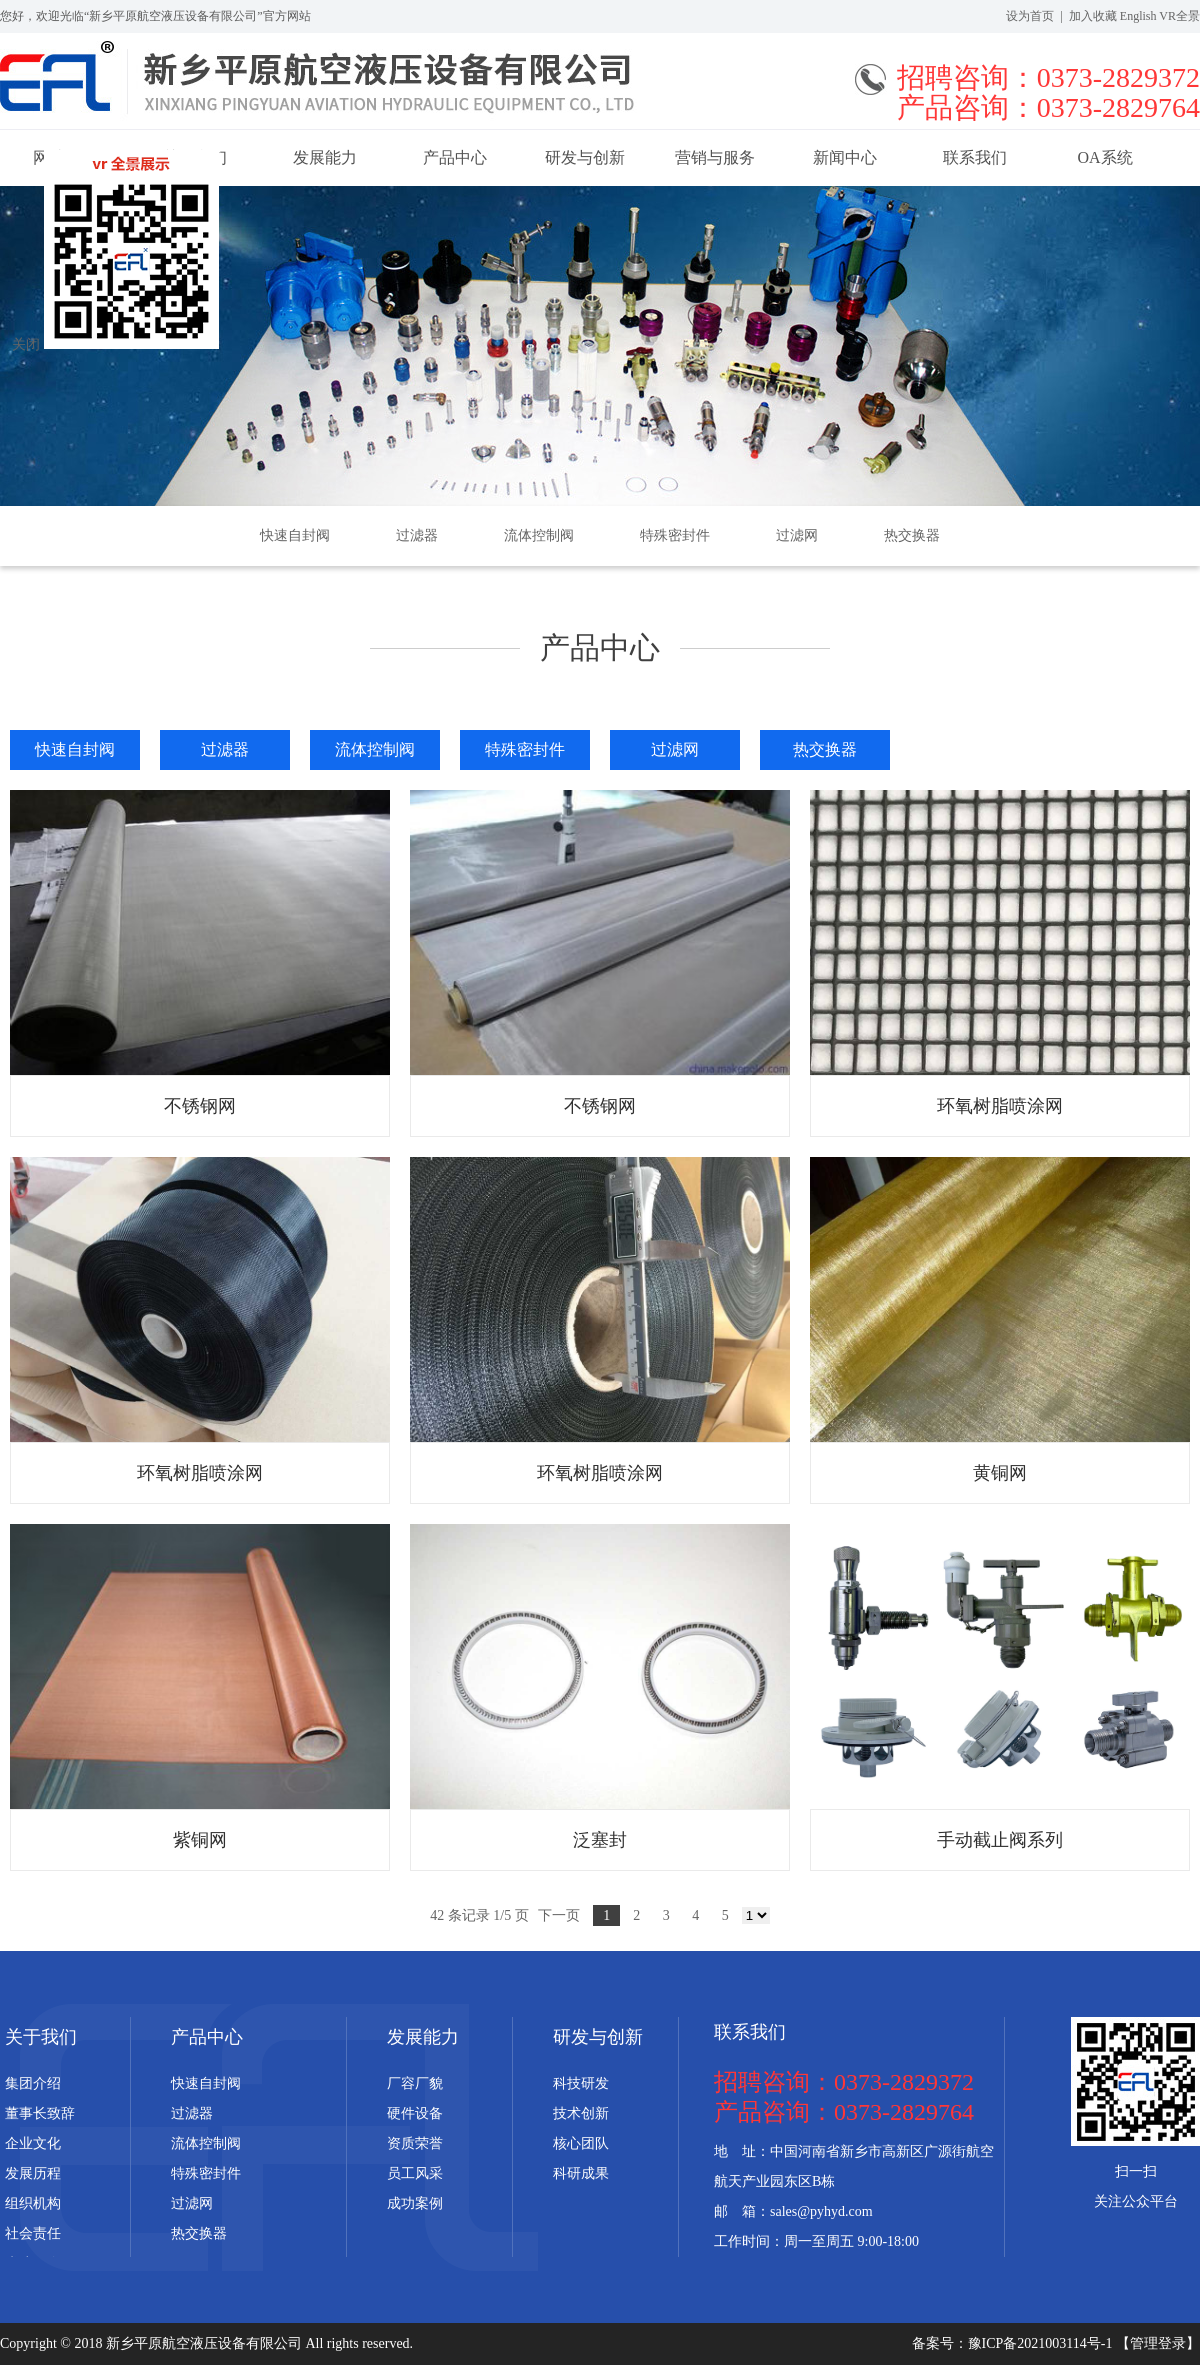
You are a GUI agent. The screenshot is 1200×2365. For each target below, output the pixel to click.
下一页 (559, 1915)
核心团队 (581, 2143)
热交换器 (912, 535)
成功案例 (415, 2203)
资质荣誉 (415, 2143)
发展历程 (33, 2173)
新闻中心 (845, 157)
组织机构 (33, 2203)
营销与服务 (715, 157)
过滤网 (797, 535)
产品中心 (455, 157)
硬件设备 (415, 2113)
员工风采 (415, 2173)
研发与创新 (585, 157)
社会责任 (33, 2233)
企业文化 (33, 2143)
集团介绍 (33, 2083)
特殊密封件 (675, 535)
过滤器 (417, 535)
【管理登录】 (1158, 2343)
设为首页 (1030, 16)
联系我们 (975, 157)
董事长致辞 (40, 2113)
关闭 (26, 344)
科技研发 (581, 2083)
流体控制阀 (539, 535)
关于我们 (41, 2037)
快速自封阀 (295, 535)
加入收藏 (1093, 16)
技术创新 (581, 2113)
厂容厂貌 (415, 2083)
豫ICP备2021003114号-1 (1042, 2343)
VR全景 (1179, 16)
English (1138, 16)
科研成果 (581, 2173)
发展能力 (325, 157)
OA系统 (1104, 157)
